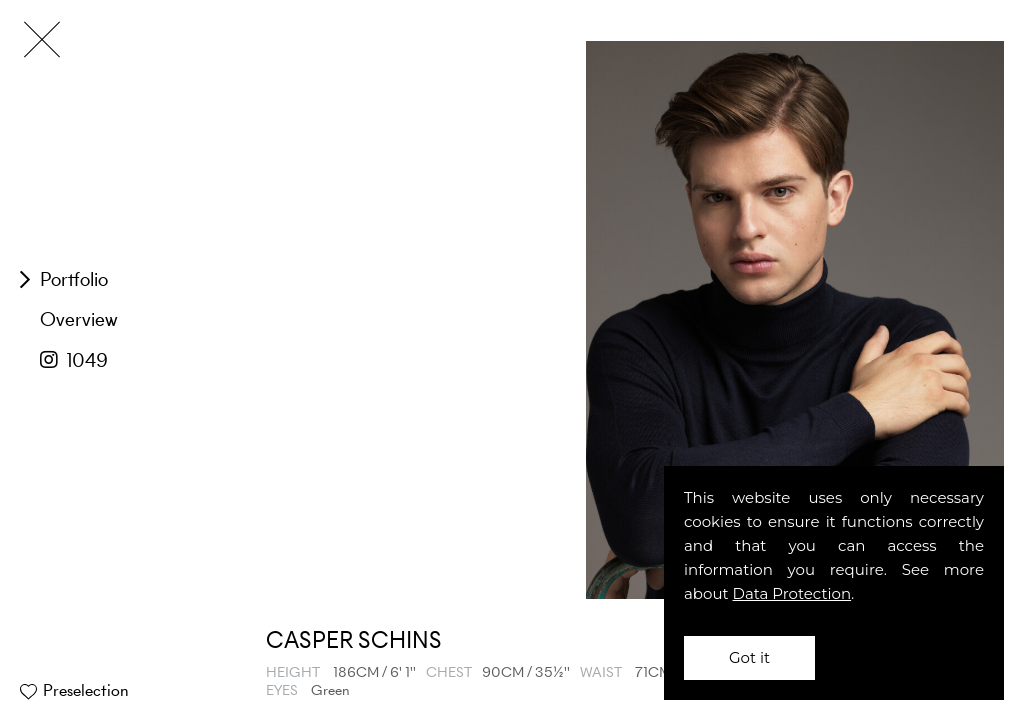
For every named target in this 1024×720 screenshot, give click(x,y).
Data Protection (792, 593)
